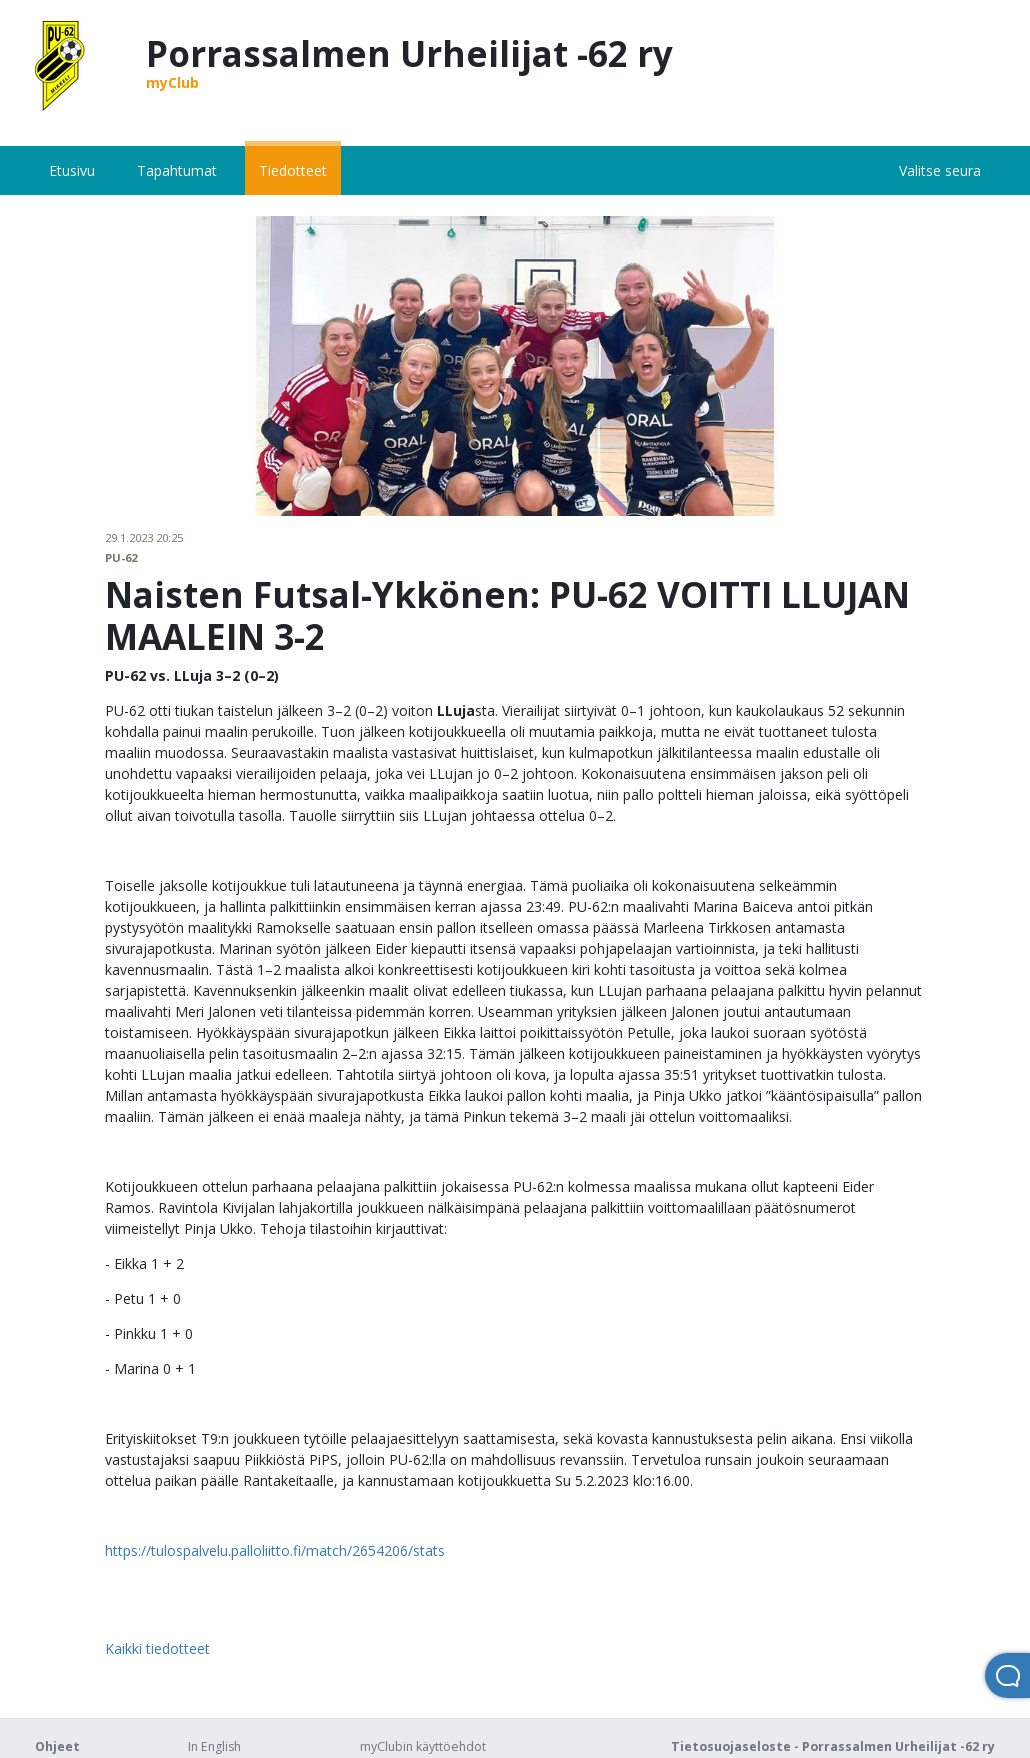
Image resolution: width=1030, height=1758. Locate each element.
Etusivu (72, 170)
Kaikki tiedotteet (157, 1648)
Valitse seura (940, 170)
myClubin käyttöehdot (423, 1746)
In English (214, 1746)
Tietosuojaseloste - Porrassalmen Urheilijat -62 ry (833, 1746)
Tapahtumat (177, 170)
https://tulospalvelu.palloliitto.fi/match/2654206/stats (275, 1550)
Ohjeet (57, 1746)
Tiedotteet (293, 170)
